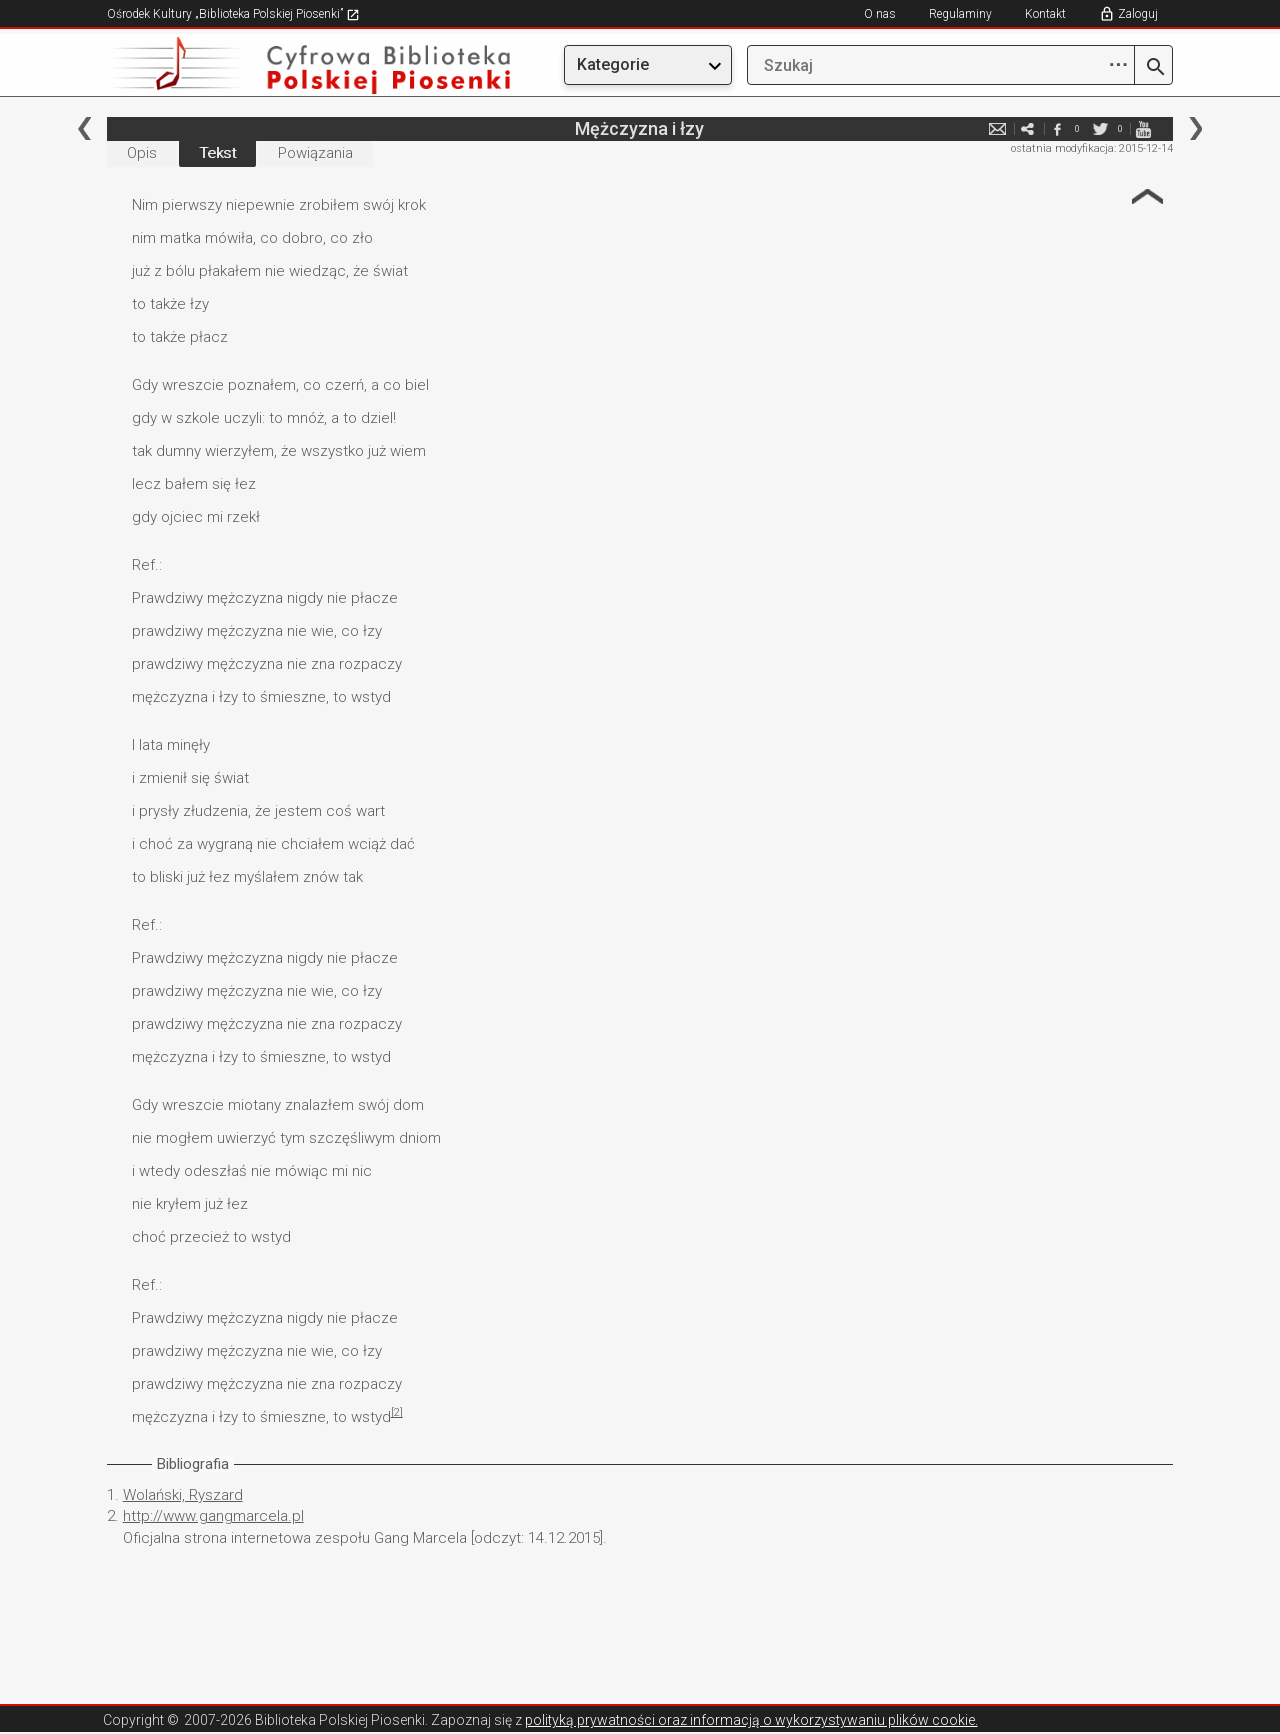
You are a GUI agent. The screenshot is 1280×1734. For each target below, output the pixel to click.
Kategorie (613, 64)
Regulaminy (960, 14)
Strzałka (1147, 196)
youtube (1143, 128)
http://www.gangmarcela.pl (213, 1516)
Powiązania (315, 153)
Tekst (217, 153)
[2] (397, 1412)
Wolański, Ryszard (183, 1495)
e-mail (997, 128)
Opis (142, 153)
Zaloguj (1138, 14)
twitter (1100, 128)
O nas (880, 14)
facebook (1057, 128)
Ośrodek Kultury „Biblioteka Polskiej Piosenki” (233, 14)
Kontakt (1045, 14)
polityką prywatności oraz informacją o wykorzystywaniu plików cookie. (751, 1720)
